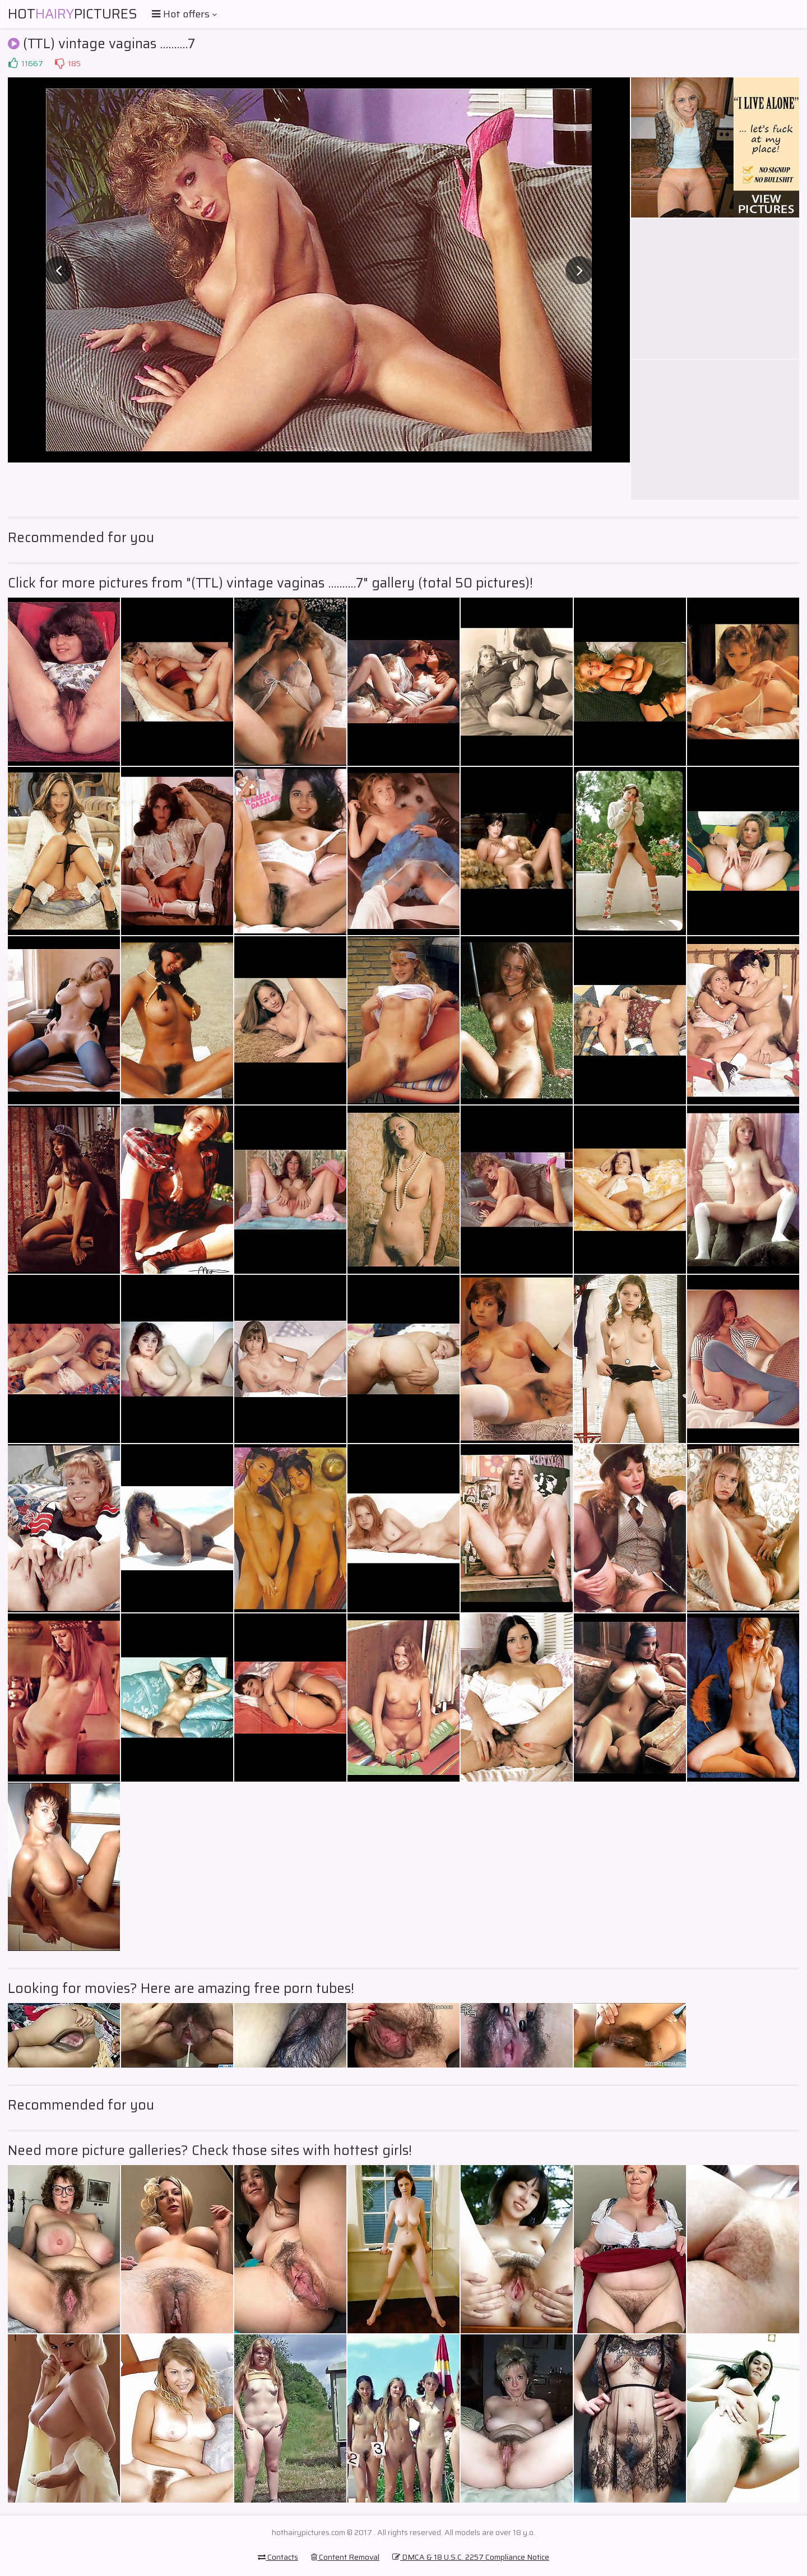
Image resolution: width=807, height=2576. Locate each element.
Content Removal (345, 2557)
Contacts (278, 2557)
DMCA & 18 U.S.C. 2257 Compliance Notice (470, 2557)
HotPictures (72, 14)
